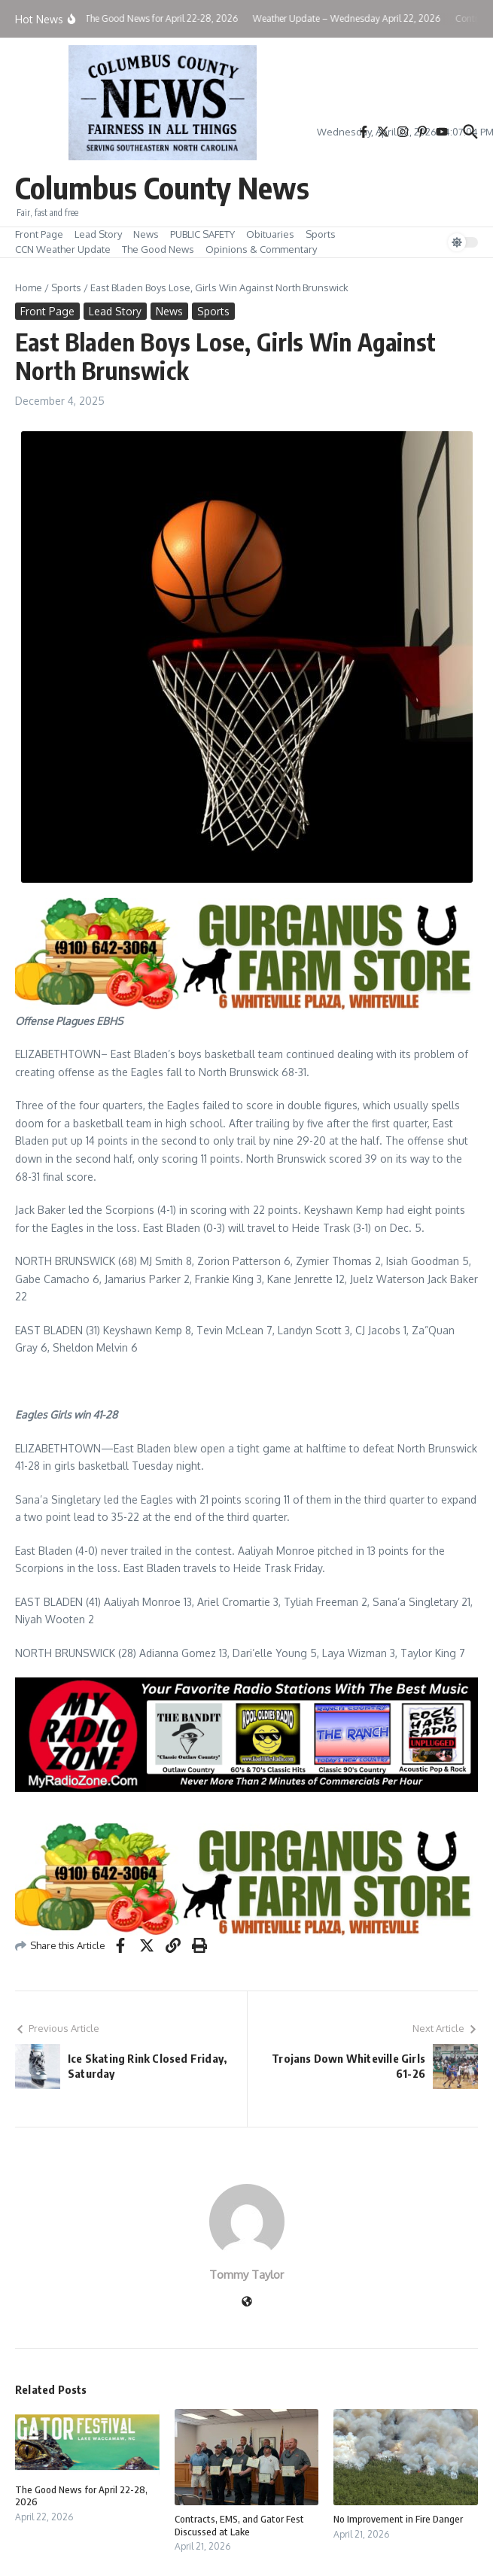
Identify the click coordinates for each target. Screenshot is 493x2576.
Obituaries (270, 234)
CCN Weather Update (63, 249)
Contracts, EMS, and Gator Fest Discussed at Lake (239, 2525)
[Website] (247, 2302)
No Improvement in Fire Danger (398, 2519)
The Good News (158, 249)
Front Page (39, 234)
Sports (321, 234)
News (146, 234)
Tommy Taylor (246, 2274)
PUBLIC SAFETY (202, 234)
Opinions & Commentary (261, 249)
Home (28, 287)
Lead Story (98, 234)
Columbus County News (162, 187)
